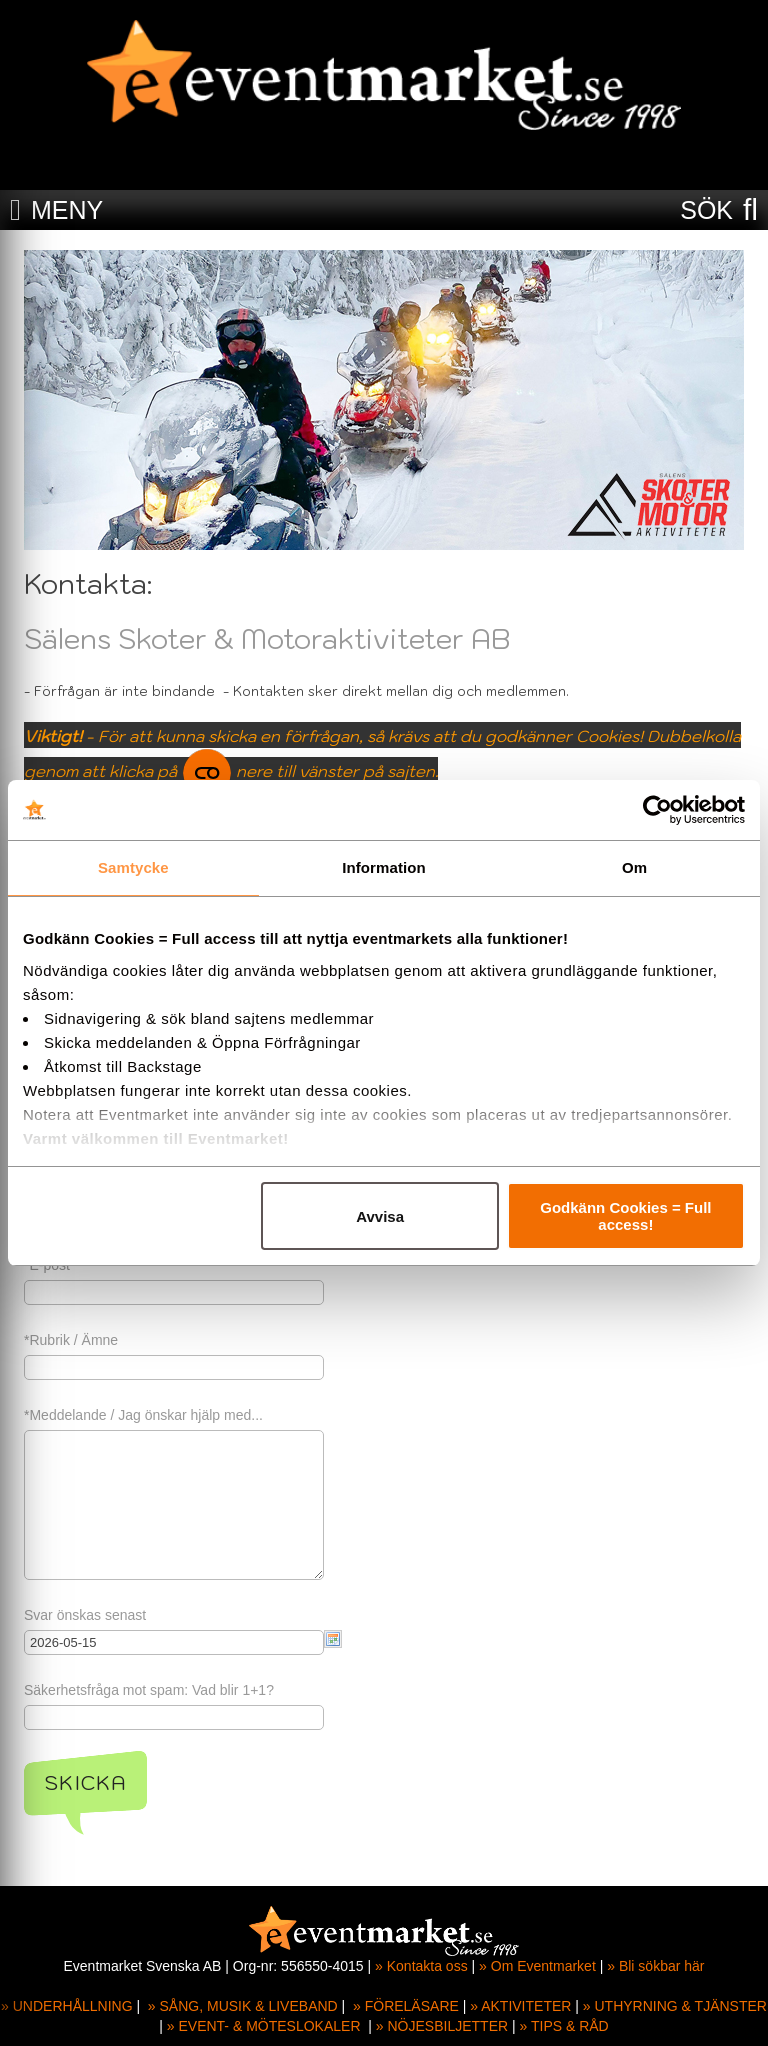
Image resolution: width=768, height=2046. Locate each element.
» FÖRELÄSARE (406, 2006)
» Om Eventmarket (537, 1966)
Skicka (85, 1783)
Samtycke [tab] (133, 867)
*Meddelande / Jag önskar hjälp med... (143, 1415)
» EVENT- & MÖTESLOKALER (264, 2026)
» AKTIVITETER (520, 2006)
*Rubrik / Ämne (71, 1340)
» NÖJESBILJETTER (442, 2026)
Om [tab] (634, 867)
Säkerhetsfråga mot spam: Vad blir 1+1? (149, 1690)
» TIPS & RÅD (564, 2026)
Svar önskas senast (85, 1615)
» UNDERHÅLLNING (66, 2006)
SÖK (706, 210)
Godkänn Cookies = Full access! (625, 1216)
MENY (67, 210)
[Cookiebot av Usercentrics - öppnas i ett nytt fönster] (657, 810)
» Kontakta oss (421, 1966)
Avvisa (380, 1216)
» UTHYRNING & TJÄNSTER (675, 2006)
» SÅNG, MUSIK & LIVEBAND (243, 2006)
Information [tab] (384, 867)
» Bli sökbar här (655, 1966)
